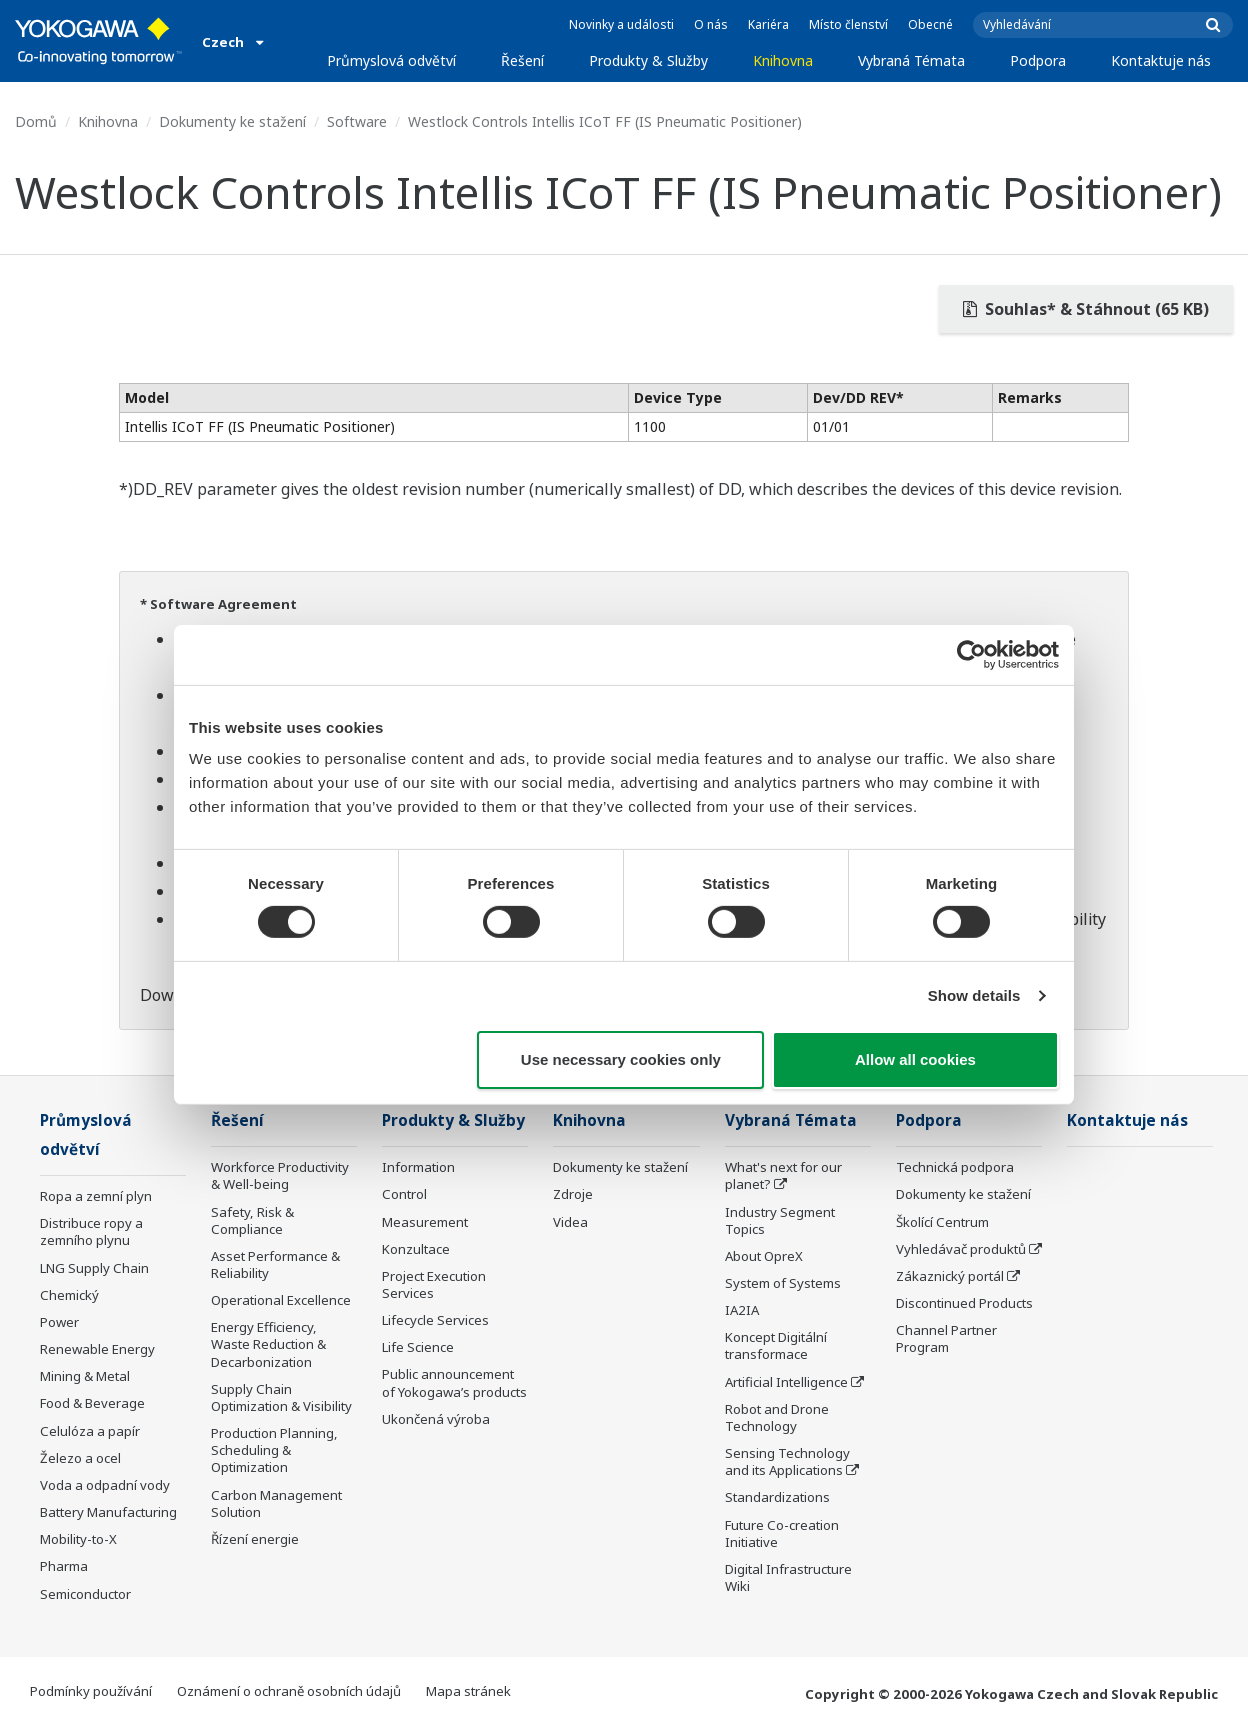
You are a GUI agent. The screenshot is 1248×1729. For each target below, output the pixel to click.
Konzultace (416, 1249)
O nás (711, 24)
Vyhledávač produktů (961, 1249)
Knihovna (783, 60)
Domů (36, 121)
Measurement (425, 1222)
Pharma (64, 1566)
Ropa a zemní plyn (96, 1196)
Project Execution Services (434, 1284)
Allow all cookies (915, 1059)
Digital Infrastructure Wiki (788, 1577)
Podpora (1038, 60)
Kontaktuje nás (1161, 60)
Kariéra (768, 24)
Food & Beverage (92, 1403)
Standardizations (777, 1497)
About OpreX (764, 1256)
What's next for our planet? (783, 1175)
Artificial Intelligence (786, 1382)
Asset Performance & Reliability (275, 1264)
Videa (570, 1222)
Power (59, 1322)
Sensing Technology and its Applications (787, 1461)
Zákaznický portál (950, 1276)
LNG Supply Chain (94, 1268)
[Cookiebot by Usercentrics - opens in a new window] (971, 654)
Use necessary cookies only (621, 1059)
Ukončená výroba (436, 1419)
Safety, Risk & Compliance (252, 1220)
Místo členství (848, 24)
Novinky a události (621, 24)
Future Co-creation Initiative (782, 1533)
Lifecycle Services (435, 1320)
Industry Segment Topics (780, 1220)
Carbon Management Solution (276, 1503)
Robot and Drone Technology (777, 1417)
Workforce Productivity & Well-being (280, 1175)
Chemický (69, 1295)
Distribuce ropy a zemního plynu (91, 1231)
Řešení (522, 60)
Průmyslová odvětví (391, 60)
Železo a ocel (80, 1458)
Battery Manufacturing (108, 1512)
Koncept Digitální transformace (776, 1345)
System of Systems (783, 1283)
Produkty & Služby (648, 60)
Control (404, 1194)
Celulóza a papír (90, 1431)
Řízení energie (255, 1539)
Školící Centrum (942, 1222)
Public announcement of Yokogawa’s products (454, 1382)
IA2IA (742, 1310)
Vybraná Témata (911, 60)
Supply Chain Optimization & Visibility (281, 1397)
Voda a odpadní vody (105, 1485)
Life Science (418, 1347)
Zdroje (573, 1194)
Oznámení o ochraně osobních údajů (289, 1691)
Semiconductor (85, 1594)
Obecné (930, 24)
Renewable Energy (97, 1349)
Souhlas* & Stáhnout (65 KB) (1086, 309)
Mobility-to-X (78, 1539)
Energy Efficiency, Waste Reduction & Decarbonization (268, 1344)
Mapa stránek (468, 1691)
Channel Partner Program (946, 1338)
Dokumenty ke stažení (232, 121)
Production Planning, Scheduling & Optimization (274, 1450)
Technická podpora (955, 1167)
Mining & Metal (85, 1376)
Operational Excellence (281, 1300)
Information (418, 1167)
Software (357, 121)
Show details (974, 995)
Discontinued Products (964, 1303)
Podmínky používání (91, 1691)
